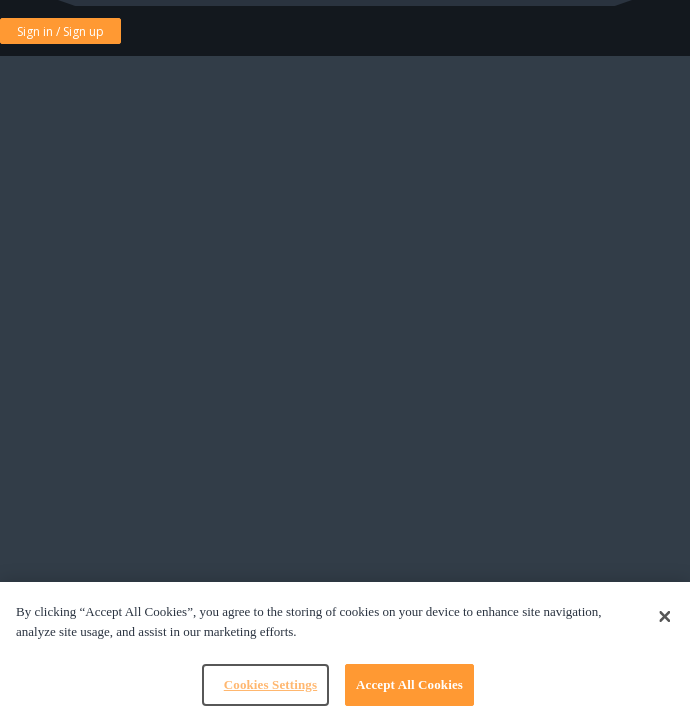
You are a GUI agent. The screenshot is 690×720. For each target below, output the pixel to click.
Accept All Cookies (409, 684)
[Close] (665, 617)
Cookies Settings (270, 684)
